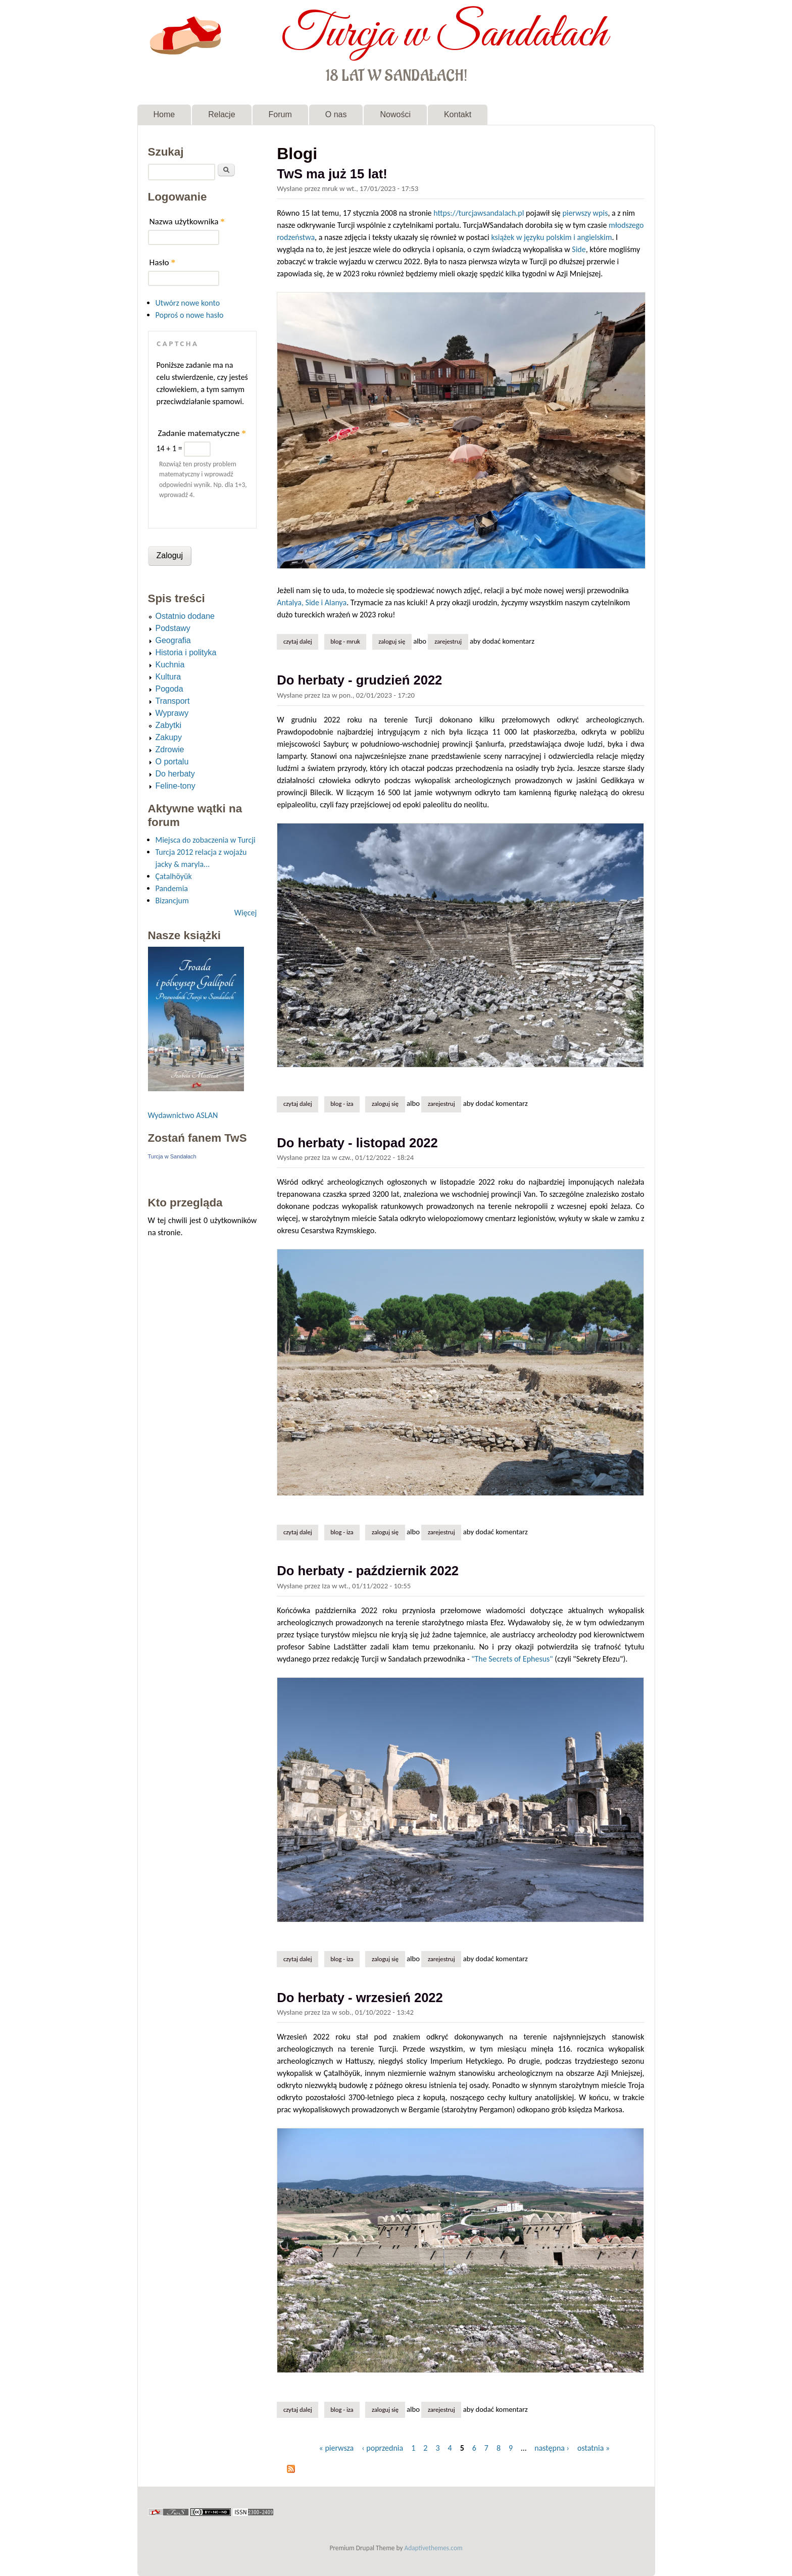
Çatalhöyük (174, 876)
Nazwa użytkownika (187, 221)
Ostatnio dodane (185, 616)
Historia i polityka (186, 652)
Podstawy (173, 628)
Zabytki (169, 725)
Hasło (163, 262)
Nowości (395, 114)
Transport (173, 701)
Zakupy (169, 737)
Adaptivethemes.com (434, 2548)
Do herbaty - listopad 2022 (357, 1143)
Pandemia (172, 888)
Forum (280, 114)
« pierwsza (336, 2448)
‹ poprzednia (382, 2448)
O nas (336, 114)
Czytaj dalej (301, 641)
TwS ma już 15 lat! (332, 174)
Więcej (245, 912)
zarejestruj (448, 641)
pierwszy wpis (585, 213)
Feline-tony (175, 786)
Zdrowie (170, 749)
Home (164, 114)
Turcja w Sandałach (444, 34)
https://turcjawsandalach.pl (478, 213)
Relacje (221, 114)
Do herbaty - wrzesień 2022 (360, 1997)
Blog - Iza (341, 1103)
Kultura (168, 676)
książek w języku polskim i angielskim (551, 237)
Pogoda (169, 689)
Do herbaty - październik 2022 (368, 1571)
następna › (551, 2448)
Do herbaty (175, 773)
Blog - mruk (345, 641)
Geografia (173, 640)
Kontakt (457, 114)
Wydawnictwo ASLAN (183, 1115)
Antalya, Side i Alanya (311, 602)
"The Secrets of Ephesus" (512, 1659)
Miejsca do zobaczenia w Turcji (206, 840)
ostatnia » (593, 2448)
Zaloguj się (391, 641)
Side (578, 249)
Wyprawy (172, 713)
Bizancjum (172, 900)
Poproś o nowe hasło (190, 315)
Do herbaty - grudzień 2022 (359, 680)
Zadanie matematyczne (202, 433)
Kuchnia (170, 664)
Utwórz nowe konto (188, 303)
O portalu (172, 761)
